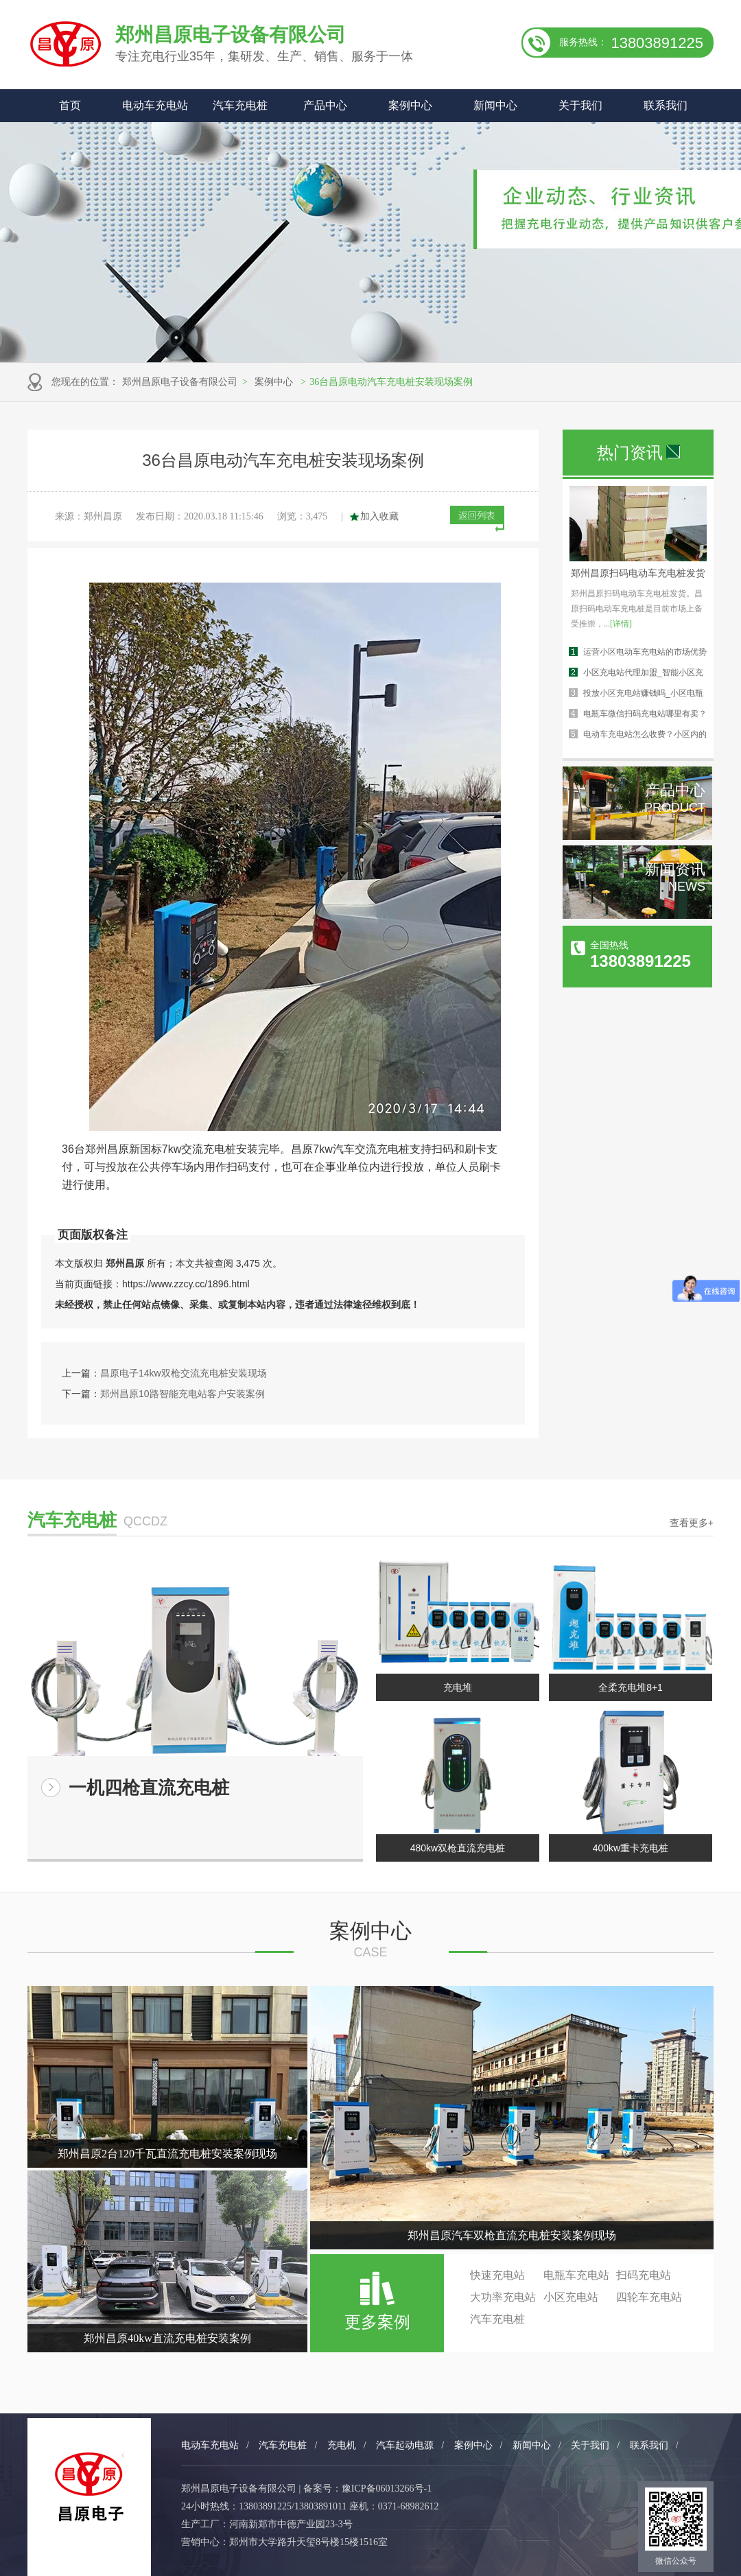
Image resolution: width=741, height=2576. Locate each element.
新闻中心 (495, 105)
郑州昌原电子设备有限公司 (179, 382)
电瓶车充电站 (576, 2275)
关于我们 (580, 105)
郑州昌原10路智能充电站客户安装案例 (182, 1393)
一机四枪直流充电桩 (149, 1787)
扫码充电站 (643, 2275)
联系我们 (665, 105)
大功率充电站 (503, 2297)
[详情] (621, 624)
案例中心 (410, 105)
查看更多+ (692, 1522)
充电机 (341, 2445)
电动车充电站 (155, 105)
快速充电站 (497, 2275)
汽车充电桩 (240, 105)
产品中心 (325, 105)
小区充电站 (570, 2297)
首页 (70, 105)
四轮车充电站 (649, 2297)
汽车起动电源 (405, 2445)
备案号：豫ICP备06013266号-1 (367, 2488)
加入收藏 (379, 516)
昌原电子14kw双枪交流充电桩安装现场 (183, 1373)
